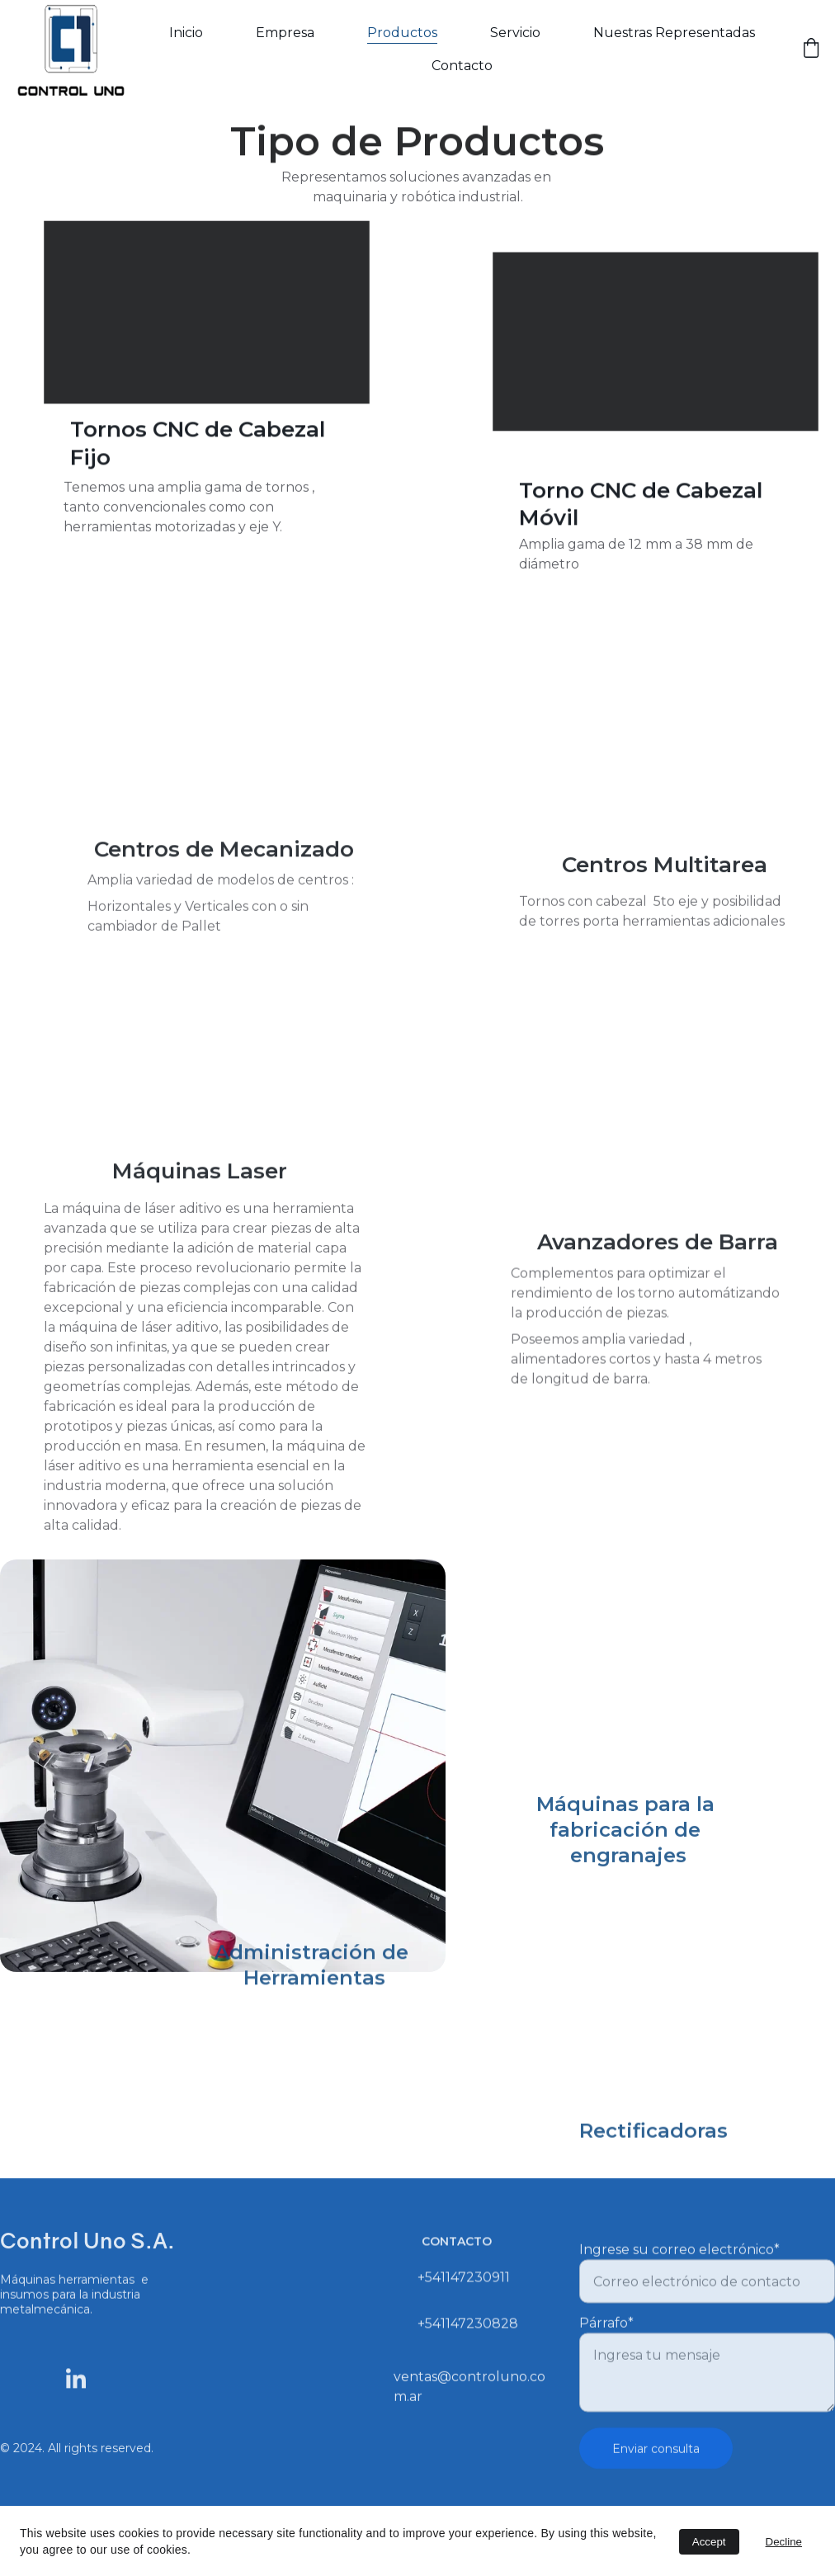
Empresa (285, 32)
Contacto (462, 65)
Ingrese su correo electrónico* (679, 2270)
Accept (709, 2542)
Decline (784, 2542)
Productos (402, 32)
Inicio (186, 32)
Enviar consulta (656, 2469)
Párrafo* (606, 2344)
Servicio (515, 32)
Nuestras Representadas (674, 32)
